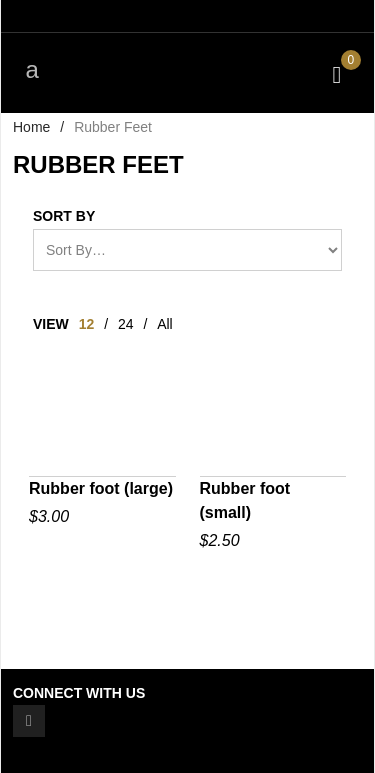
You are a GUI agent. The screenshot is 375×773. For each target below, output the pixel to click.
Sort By (64, 216)
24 (126, 324)
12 (87, 324)
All (165, 324)
